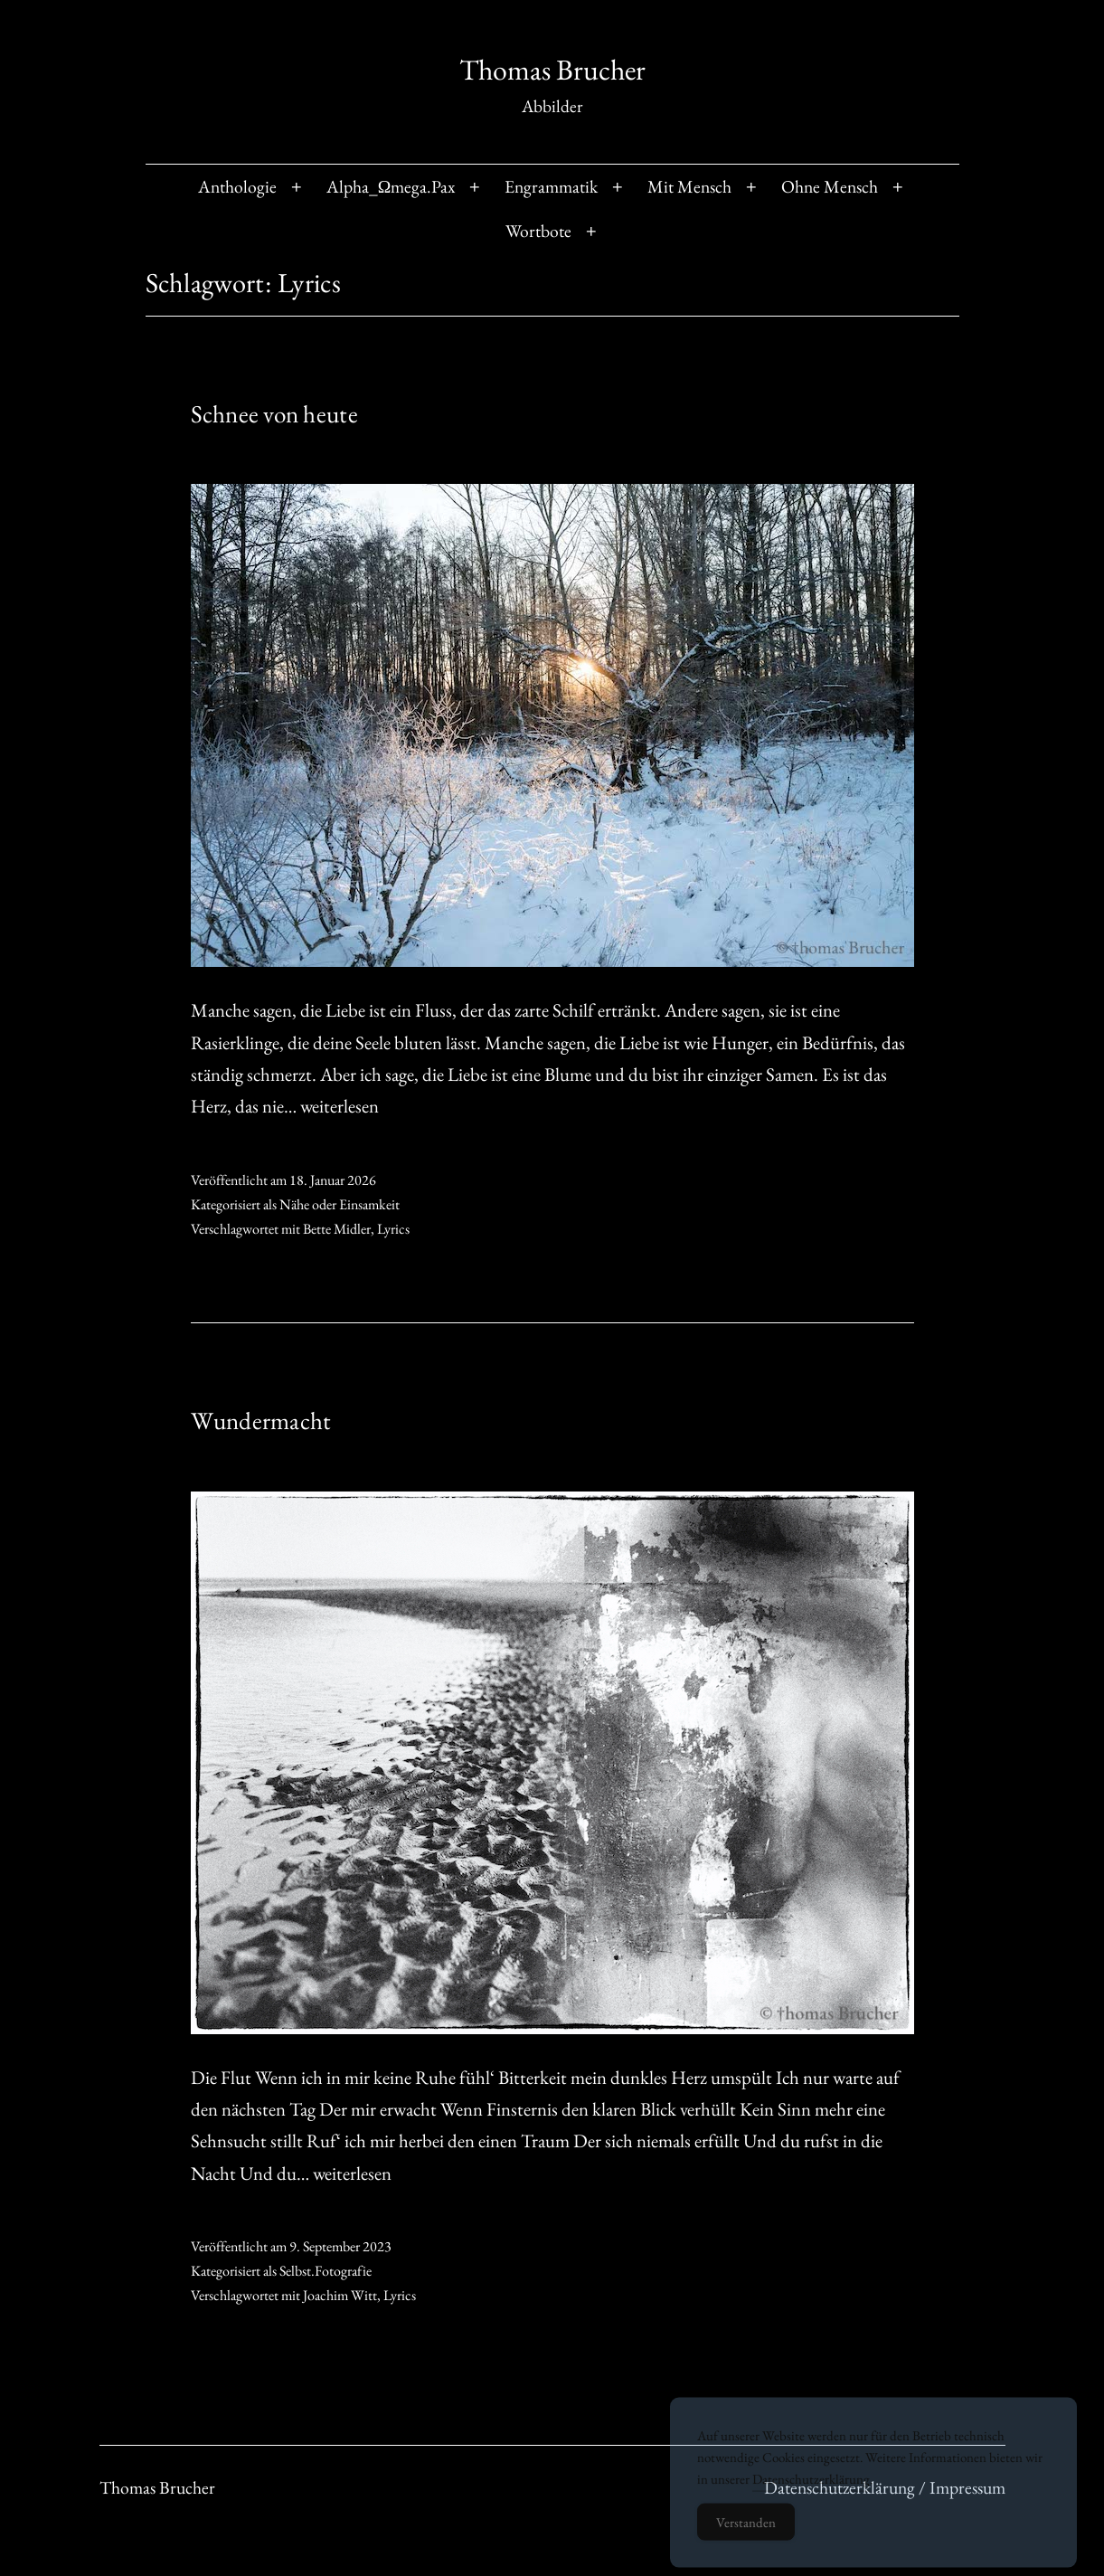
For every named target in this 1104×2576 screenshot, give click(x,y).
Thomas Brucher (552, 70)
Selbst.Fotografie (325, 2270)
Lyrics (393, 1228)
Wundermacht (261, 1420)
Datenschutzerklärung (811, 2490)
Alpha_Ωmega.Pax (391, 186)
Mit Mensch (689, 186)
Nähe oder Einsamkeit (339, 1204)
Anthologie (237, 186)
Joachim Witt (340, 2295)
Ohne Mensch (829, 186)
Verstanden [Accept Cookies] (746, 2534)
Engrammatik (551, 186)
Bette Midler (337, 1228)
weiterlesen (339, 1106)
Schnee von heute (274, 414)
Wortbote (538, 230)
